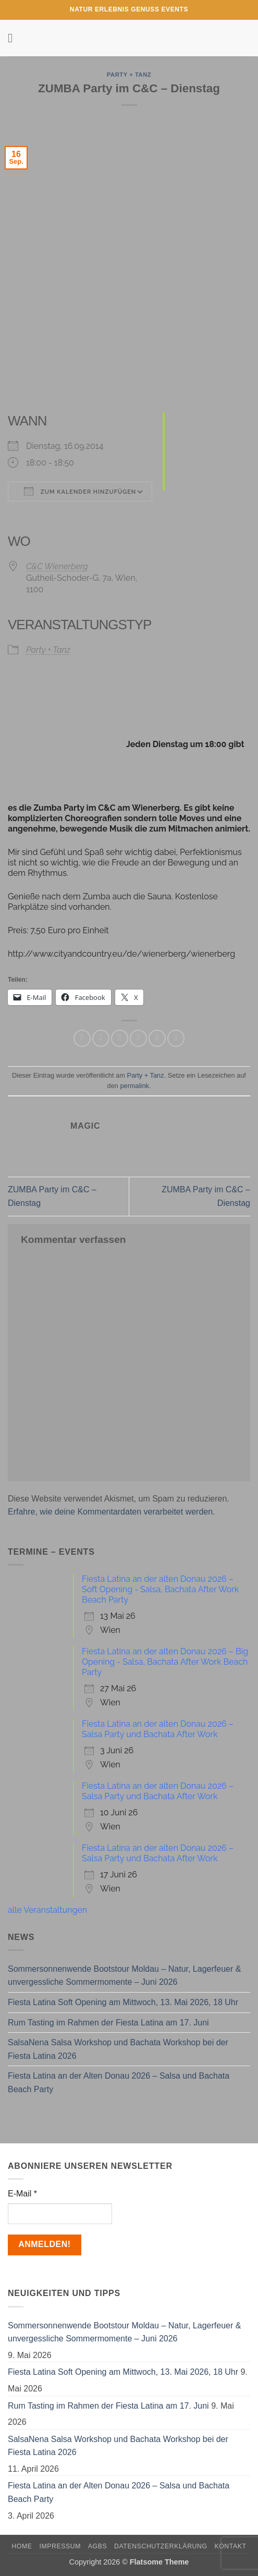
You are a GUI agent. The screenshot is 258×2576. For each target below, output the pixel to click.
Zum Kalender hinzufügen (80, 491)
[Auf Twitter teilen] (119, 1038)
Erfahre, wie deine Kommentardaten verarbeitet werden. (111, 1511)
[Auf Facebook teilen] (100, 1038)
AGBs (97, 2546)
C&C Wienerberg (57, 566)
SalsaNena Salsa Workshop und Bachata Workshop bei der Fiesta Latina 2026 (118, 2049)
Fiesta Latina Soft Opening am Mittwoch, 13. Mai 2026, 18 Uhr (123, 2002)
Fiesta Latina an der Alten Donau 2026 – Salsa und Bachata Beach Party (118, 2082)
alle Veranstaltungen (47, 1910)
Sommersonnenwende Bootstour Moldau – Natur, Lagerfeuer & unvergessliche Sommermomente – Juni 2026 (124, 1975)
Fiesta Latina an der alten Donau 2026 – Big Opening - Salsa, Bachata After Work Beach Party (165, 1661)
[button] (14, 38)
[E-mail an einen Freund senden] (138, 1038)
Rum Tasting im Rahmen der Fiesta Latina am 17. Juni (108, 2022)
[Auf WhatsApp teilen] (82, 1038)
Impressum (60, 2546)
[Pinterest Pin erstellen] (157, 1038)
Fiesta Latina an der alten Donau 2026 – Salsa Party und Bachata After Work (158, 1729)
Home (21, 2546)
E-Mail (22, 2193)
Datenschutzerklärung (160, 2546)
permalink (134, 1086)
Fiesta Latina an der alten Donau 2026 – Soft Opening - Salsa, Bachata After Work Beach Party (160, 1589)
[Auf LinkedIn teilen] (176, 1038)
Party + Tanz (129, 74)
